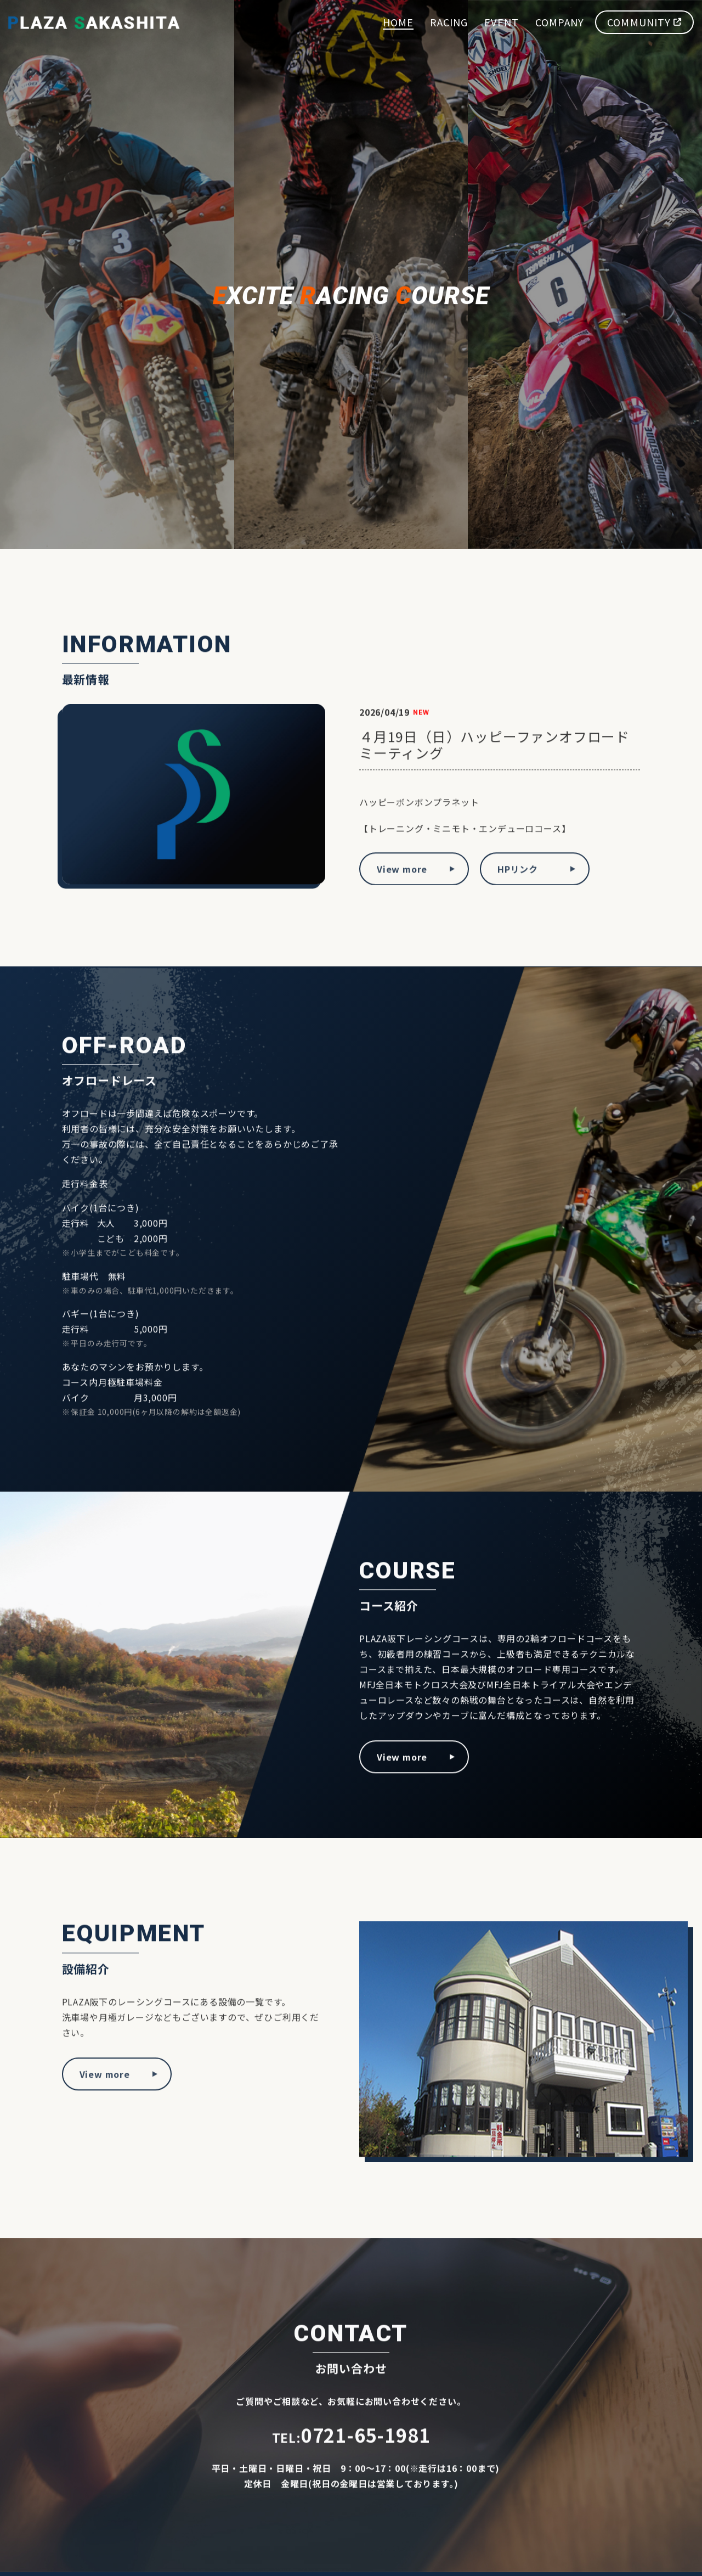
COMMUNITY (644, 20)
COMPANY (560, 20)
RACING (449, 20)
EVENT (501, 20)
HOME (398, 20)
